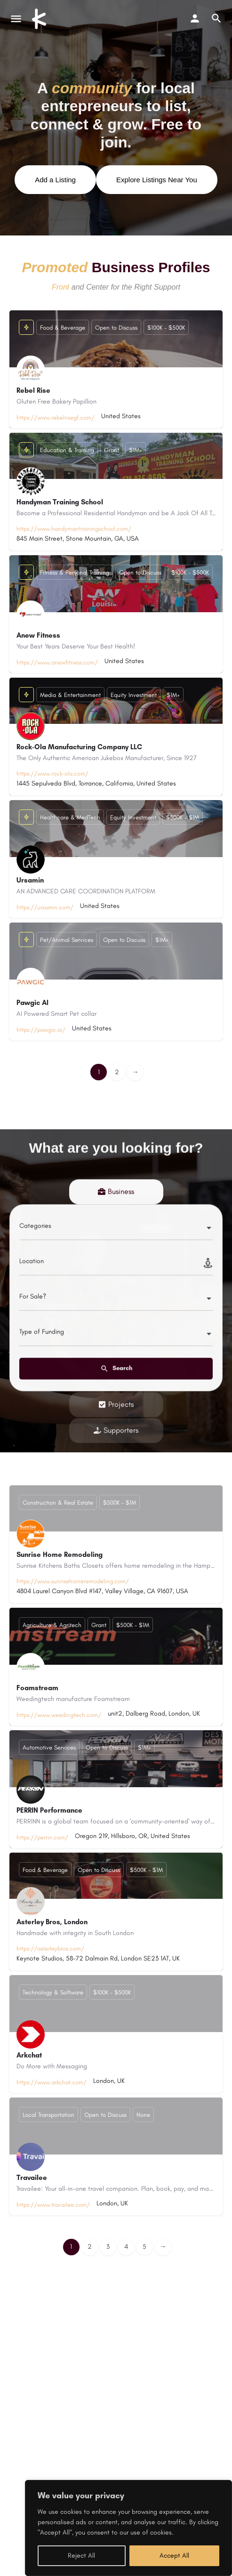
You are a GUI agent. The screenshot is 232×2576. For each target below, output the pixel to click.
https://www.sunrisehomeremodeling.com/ (72, 1581)
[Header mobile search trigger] (216, 18)
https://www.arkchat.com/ (51, 2082)
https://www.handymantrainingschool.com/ (73, 528)
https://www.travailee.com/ (53, 2204)
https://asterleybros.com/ (50, 1948)
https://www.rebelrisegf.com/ (55, 417)
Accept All (174, 2556)
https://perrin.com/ (42, 1837)
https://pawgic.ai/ (40, 1030)
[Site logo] (40, 19)
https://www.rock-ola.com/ (52, 773)
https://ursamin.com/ (44, 907)
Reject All (81, 2556)
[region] (128, 2528)
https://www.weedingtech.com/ (58, 1714)
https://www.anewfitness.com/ (57, 662)
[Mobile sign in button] (195, 18)
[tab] (116, 1442)
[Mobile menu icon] (16, 18)
